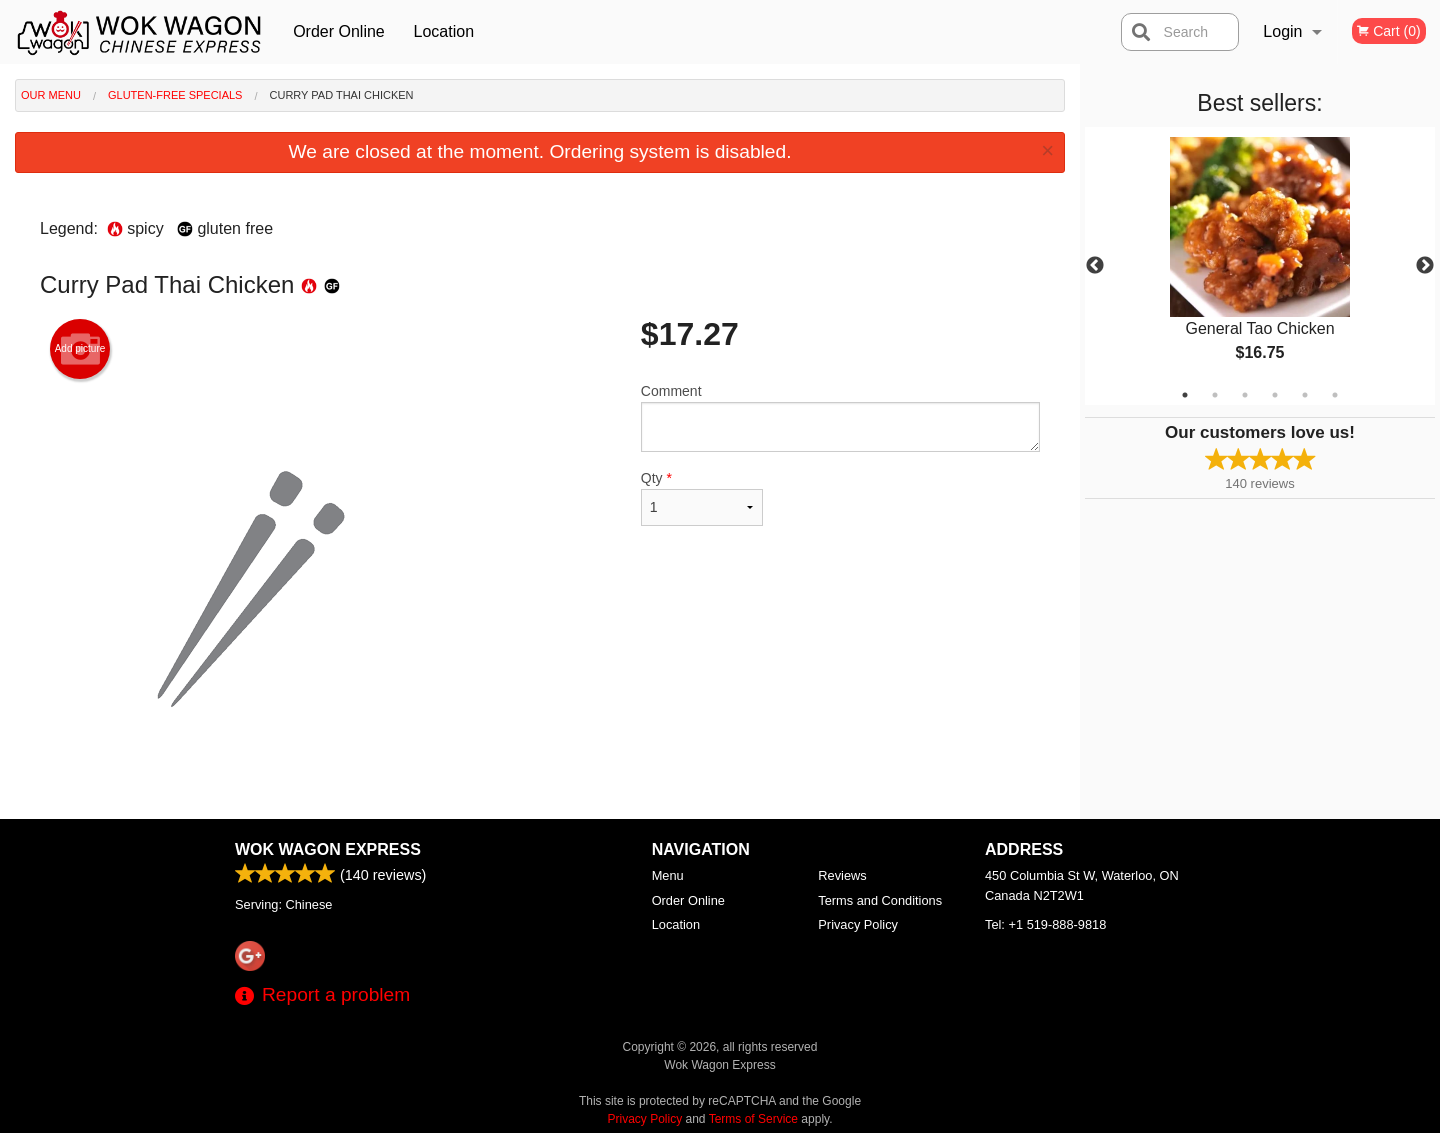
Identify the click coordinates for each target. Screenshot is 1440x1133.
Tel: (1045, 924)
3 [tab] (1245, 395)
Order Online (339, 31)
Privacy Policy (858, 924)
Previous (1095, 266)
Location (444, 31)
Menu (668, 875)
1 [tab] (1185, 395)
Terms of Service (753, 1119)
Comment (840, 417)
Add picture (80, 349)
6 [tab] (1335, 395)
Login (1282, 31)
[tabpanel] (1260, 266)
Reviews (842, 875)
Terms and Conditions (880, 900)
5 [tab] (1305, 395)
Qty (702, 498)
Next (1425, 266)
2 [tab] (1215, 395)
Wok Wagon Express (328, 849)
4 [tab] (1275, 395)
